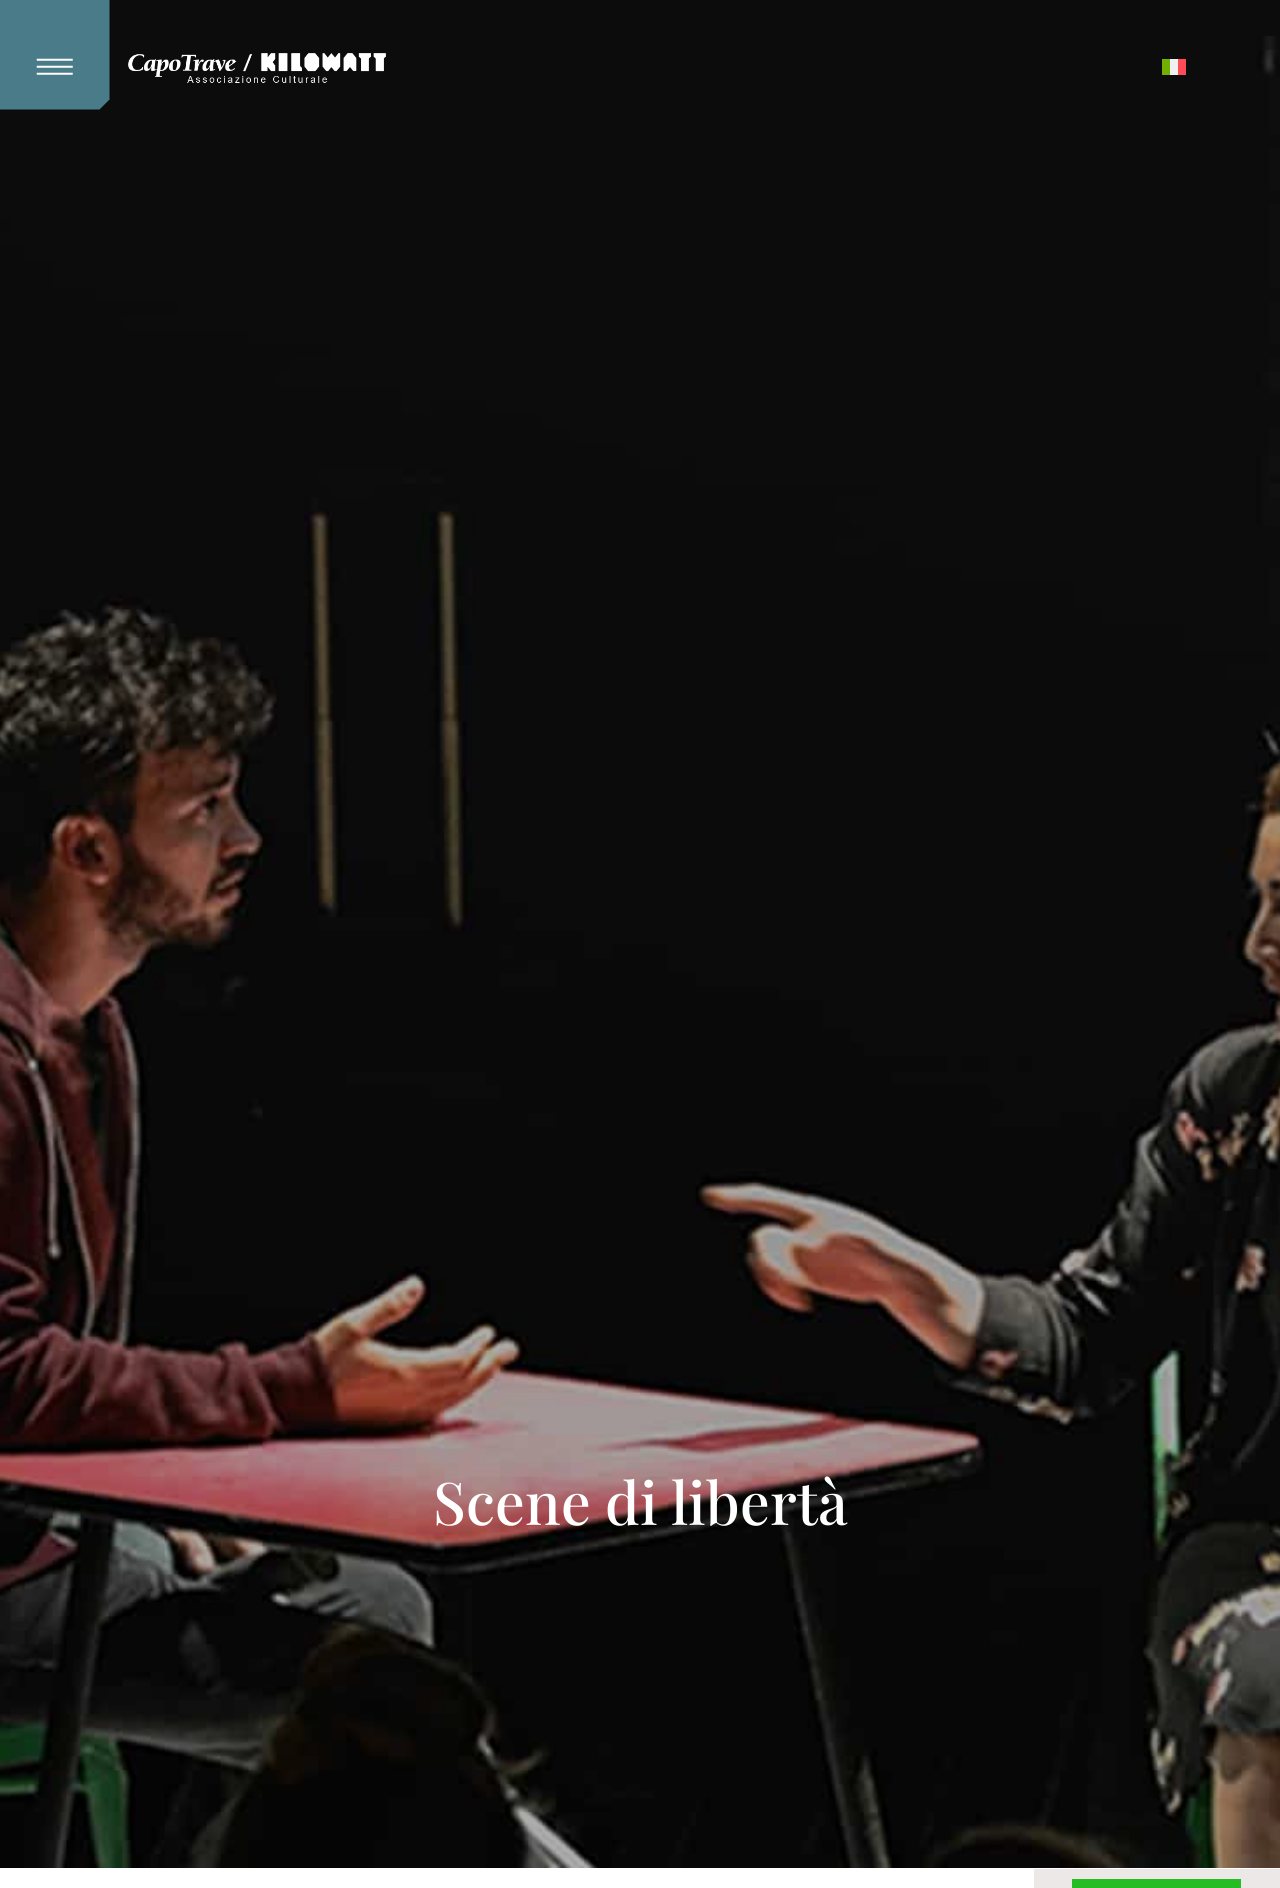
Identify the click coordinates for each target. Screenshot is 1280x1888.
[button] (63, 55)
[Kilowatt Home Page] (257, 69)
